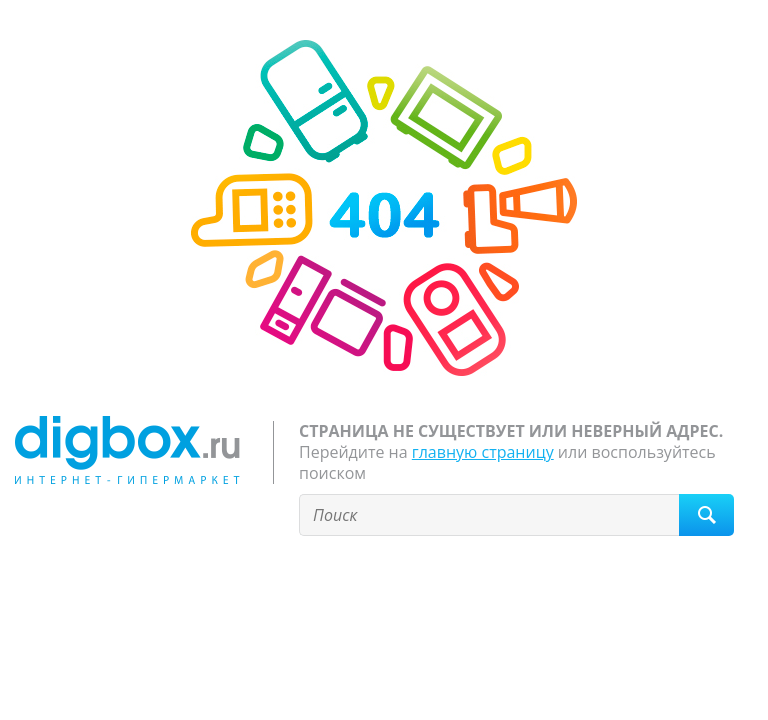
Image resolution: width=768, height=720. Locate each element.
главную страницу (483, 452)
